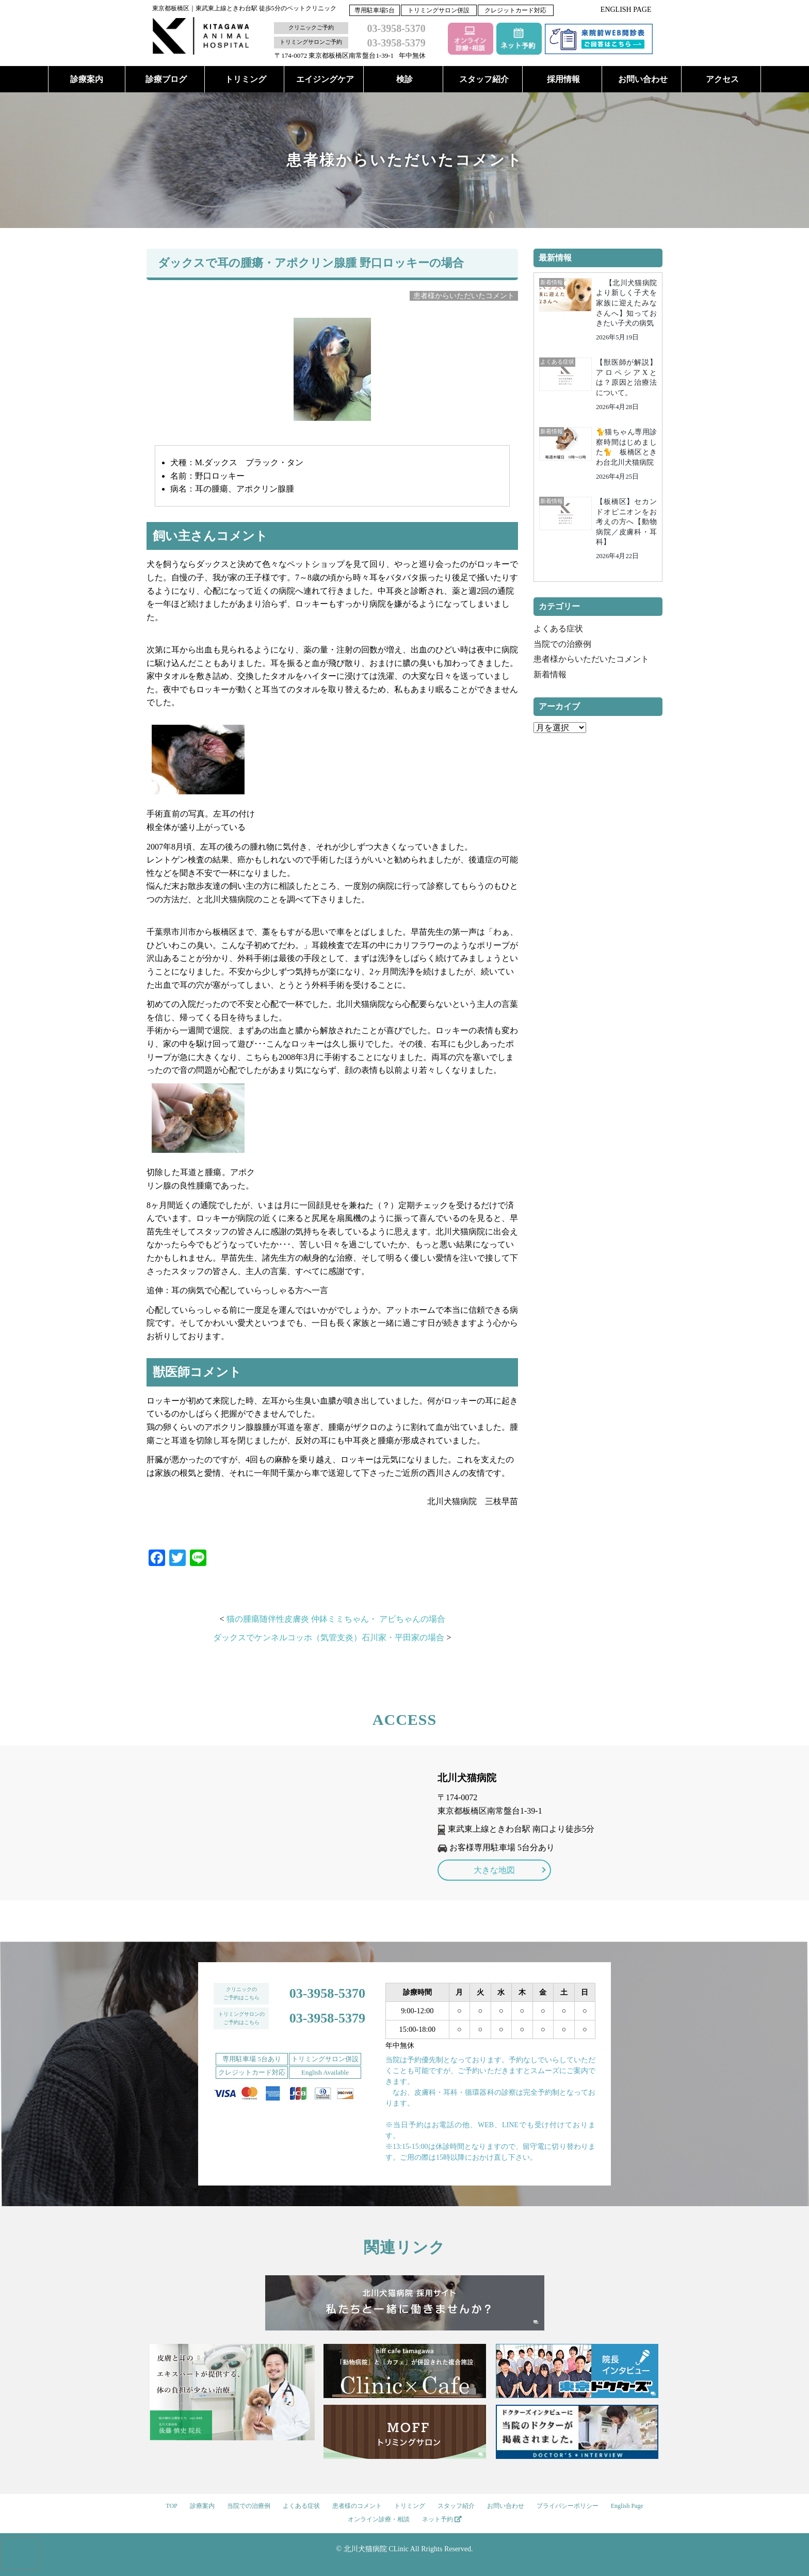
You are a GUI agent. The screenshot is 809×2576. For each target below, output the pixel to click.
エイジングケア (325, 79)
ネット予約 (442, 2519)
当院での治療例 (562, 644)
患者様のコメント (357, 2505)
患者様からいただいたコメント (591, 659)
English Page (627, 2505)
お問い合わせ (643, 79)
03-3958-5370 (327, 1993)
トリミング (245, 79)
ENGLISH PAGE (626, 9)
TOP (171, 2505)
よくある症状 (558, 628)
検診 (404, 79)
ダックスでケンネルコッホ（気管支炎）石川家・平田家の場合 (328, 1637)
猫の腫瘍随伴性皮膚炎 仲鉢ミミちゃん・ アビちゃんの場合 (335, 1619)
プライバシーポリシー (567, 2505)
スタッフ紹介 (484, 79)
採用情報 (563, 79)
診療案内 (86, 79)
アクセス (722, 79)
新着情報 (550, 674)
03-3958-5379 (327, 2018)
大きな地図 (494, 1870)
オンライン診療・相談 (379, 2519)
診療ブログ (166, 79)
